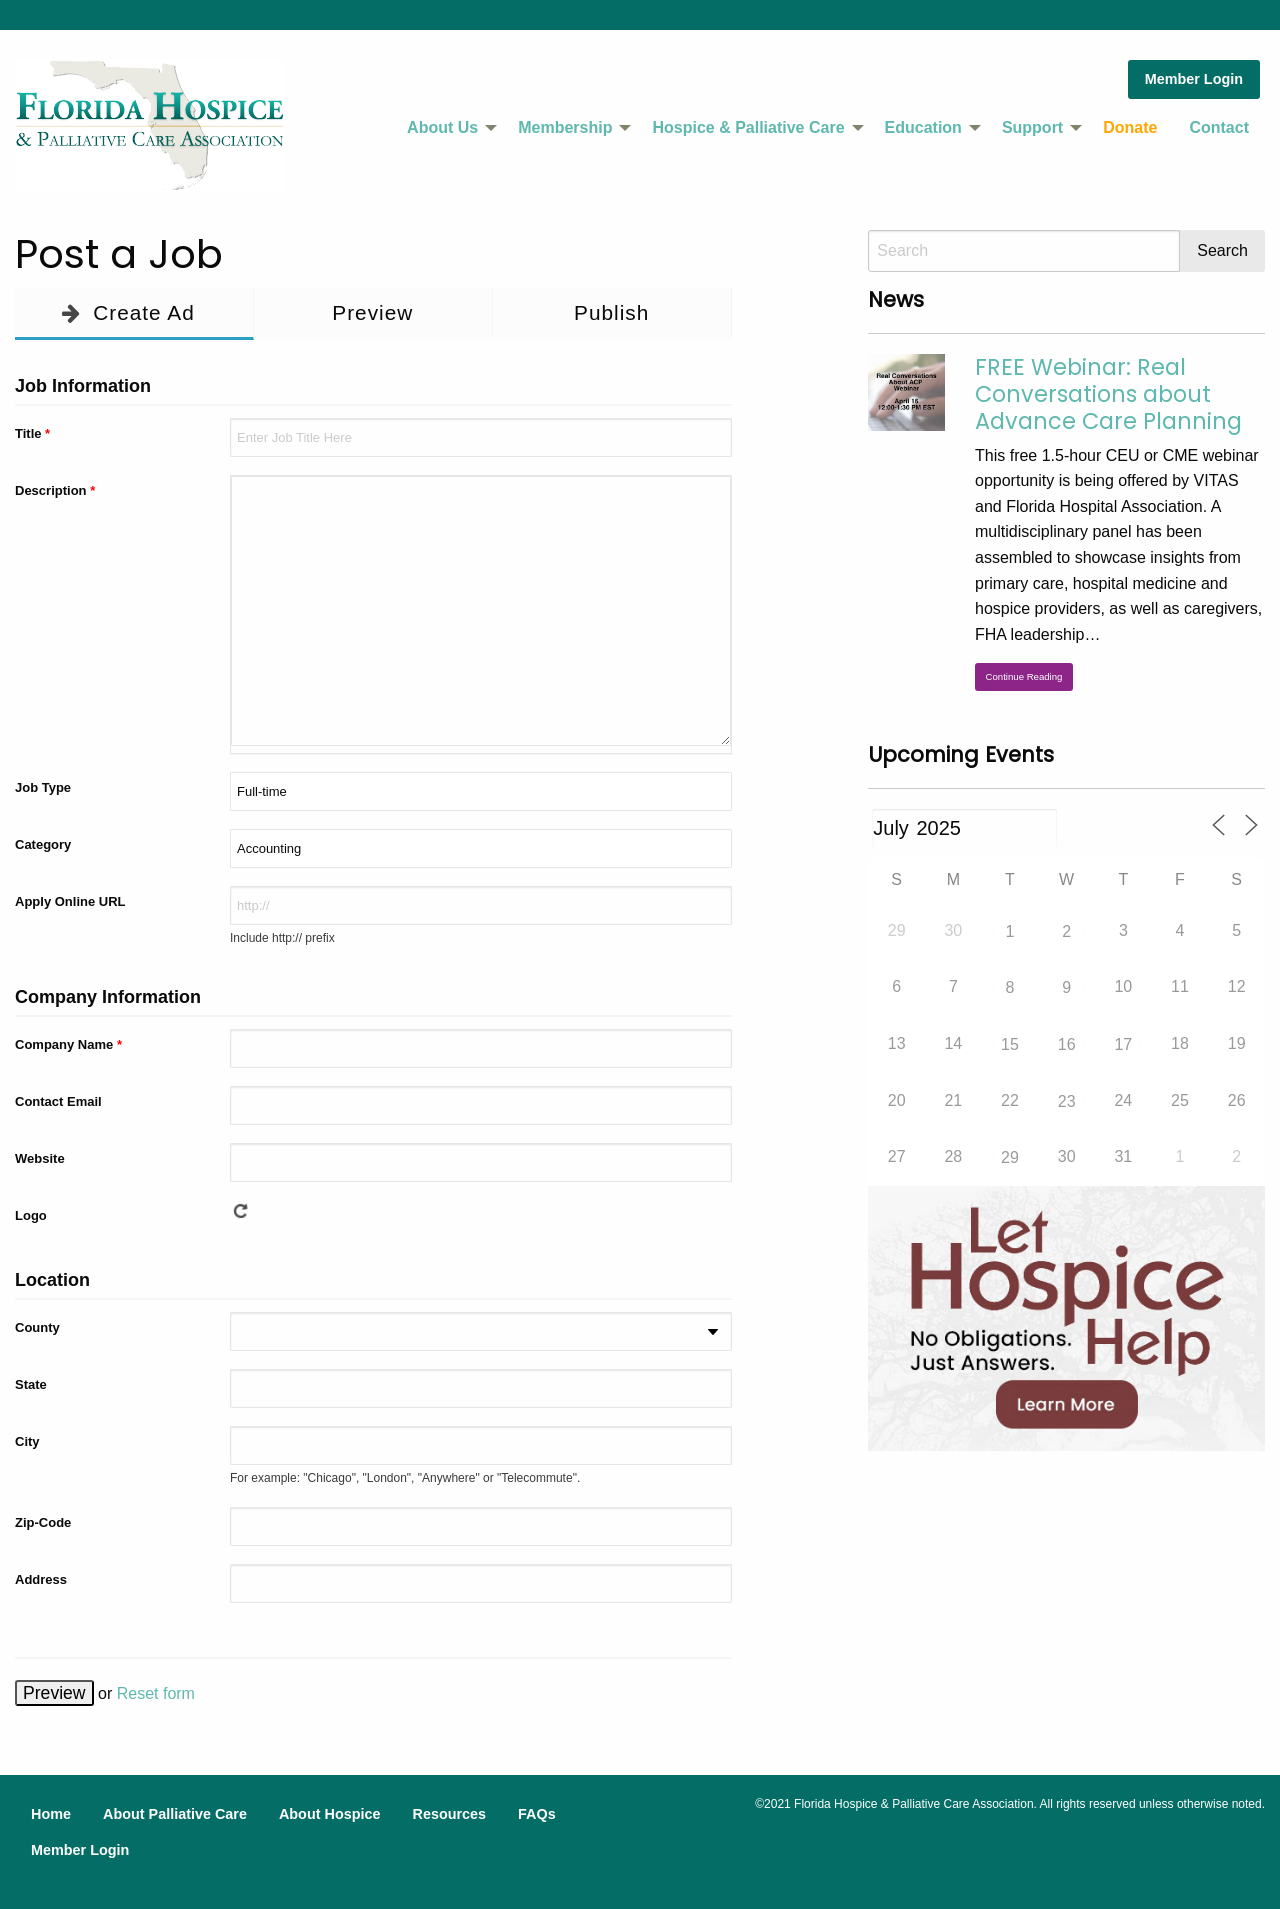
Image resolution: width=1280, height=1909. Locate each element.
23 (1067, 1101)
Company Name (68, 1044)
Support (1032, 127)
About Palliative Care (175, 1814)
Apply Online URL (70, 901)
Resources (449, 1814)
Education (923, 127)
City (27, 1441)
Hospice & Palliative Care (748, 127)
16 (1067, 1044)
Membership (565, 127)
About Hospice (330, 1814)
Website (40, 1158)
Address (41, 1579)
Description (55, 490)
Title (32, 433)
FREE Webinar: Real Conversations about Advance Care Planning (1108, 394)
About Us (442, 127)
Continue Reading (1024, 676)
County (37, 1327)
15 (1010, 1044)
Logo (31, 1215)
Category (43, 844)
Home (51, 1814)
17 (1123, 1044)
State (31, 1384)
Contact (1219, 127)
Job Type (43, 787)
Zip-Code (43, 1522)
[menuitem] (446, 128)
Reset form (156, 1693)
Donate (1130, 127)
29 (1010, 1157)
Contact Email (58, 1101)
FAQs (537, 1814)
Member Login (1194, 79)
